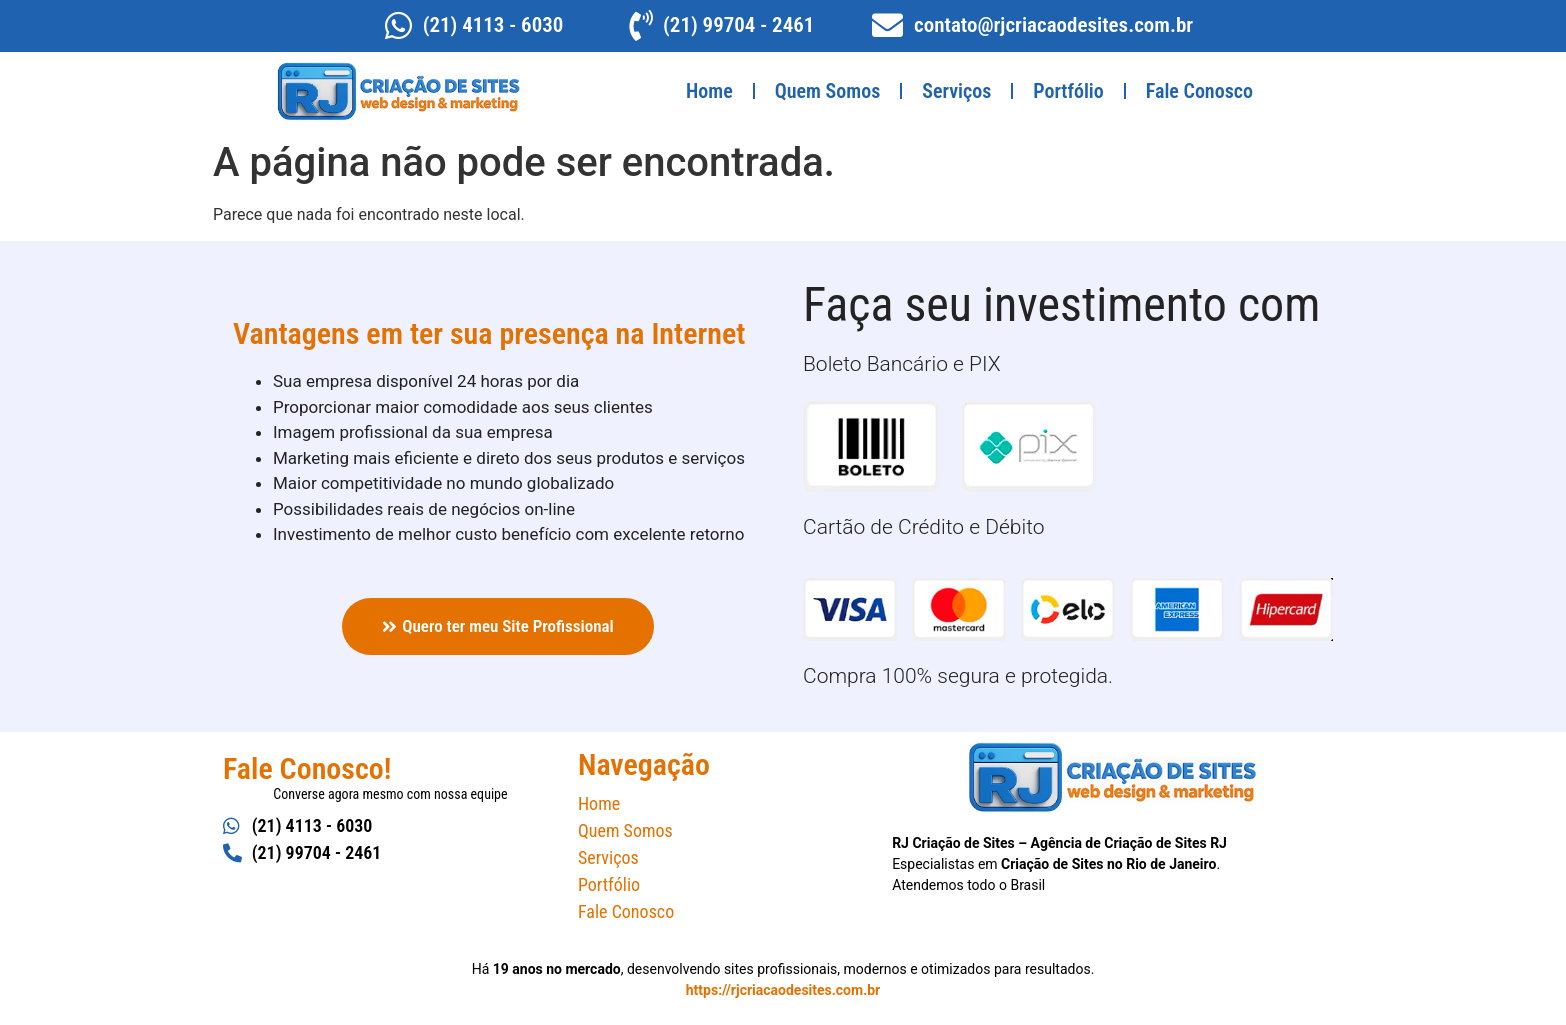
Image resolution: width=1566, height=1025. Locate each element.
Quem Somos (828, 91)
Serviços (956, 91)
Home (709, 91)
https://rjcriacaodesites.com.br (783, 990)
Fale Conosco (1199, 91)
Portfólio (1068, 91)
